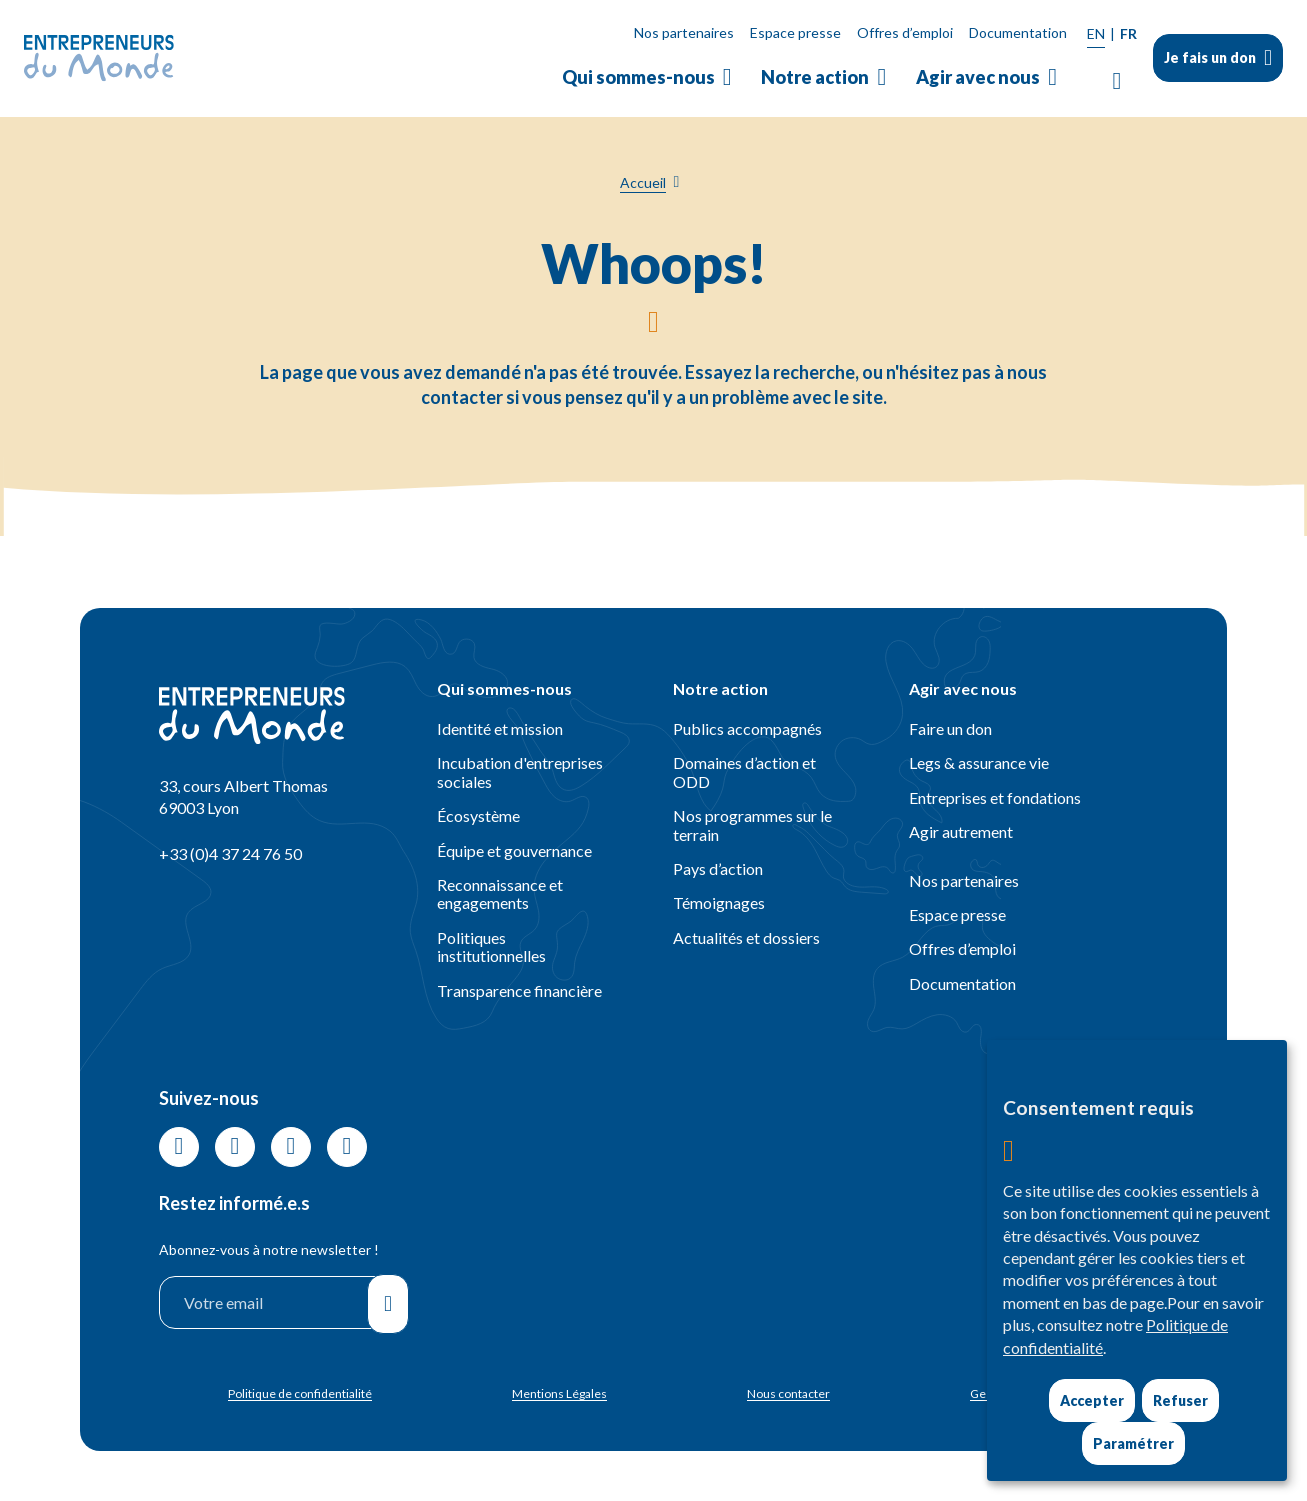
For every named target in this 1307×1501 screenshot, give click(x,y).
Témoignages (719, 902)
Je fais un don (1210, 57)
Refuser (1180, 1400)
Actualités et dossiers (746, 937)
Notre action (815, 77)
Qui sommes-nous (638, 77)
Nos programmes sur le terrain (752, 824)
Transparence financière (519, 990)
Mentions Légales (559, 1393)
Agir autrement (961, 831)
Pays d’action (718, 868)
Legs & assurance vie (979, 762)
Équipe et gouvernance (514, 850)
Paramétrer (1133, 1443)
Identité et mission (500, 728)
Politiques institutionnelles (491, 946)
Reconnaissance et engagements (500, 893)
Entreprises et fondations (995, 797)
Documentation (1018, 32)
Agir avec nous (978, 77)
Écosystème (478, 815)
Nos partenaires (684, 32)
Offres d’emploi (905, 32)
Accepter (1092, 1400)
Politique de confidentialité (300, 1393)
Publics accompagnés (747, 728)
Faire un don (950, 728)
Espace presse (795, 32)
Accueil (643, 182)
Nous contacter (788, 1393)
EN (1096, 33)
